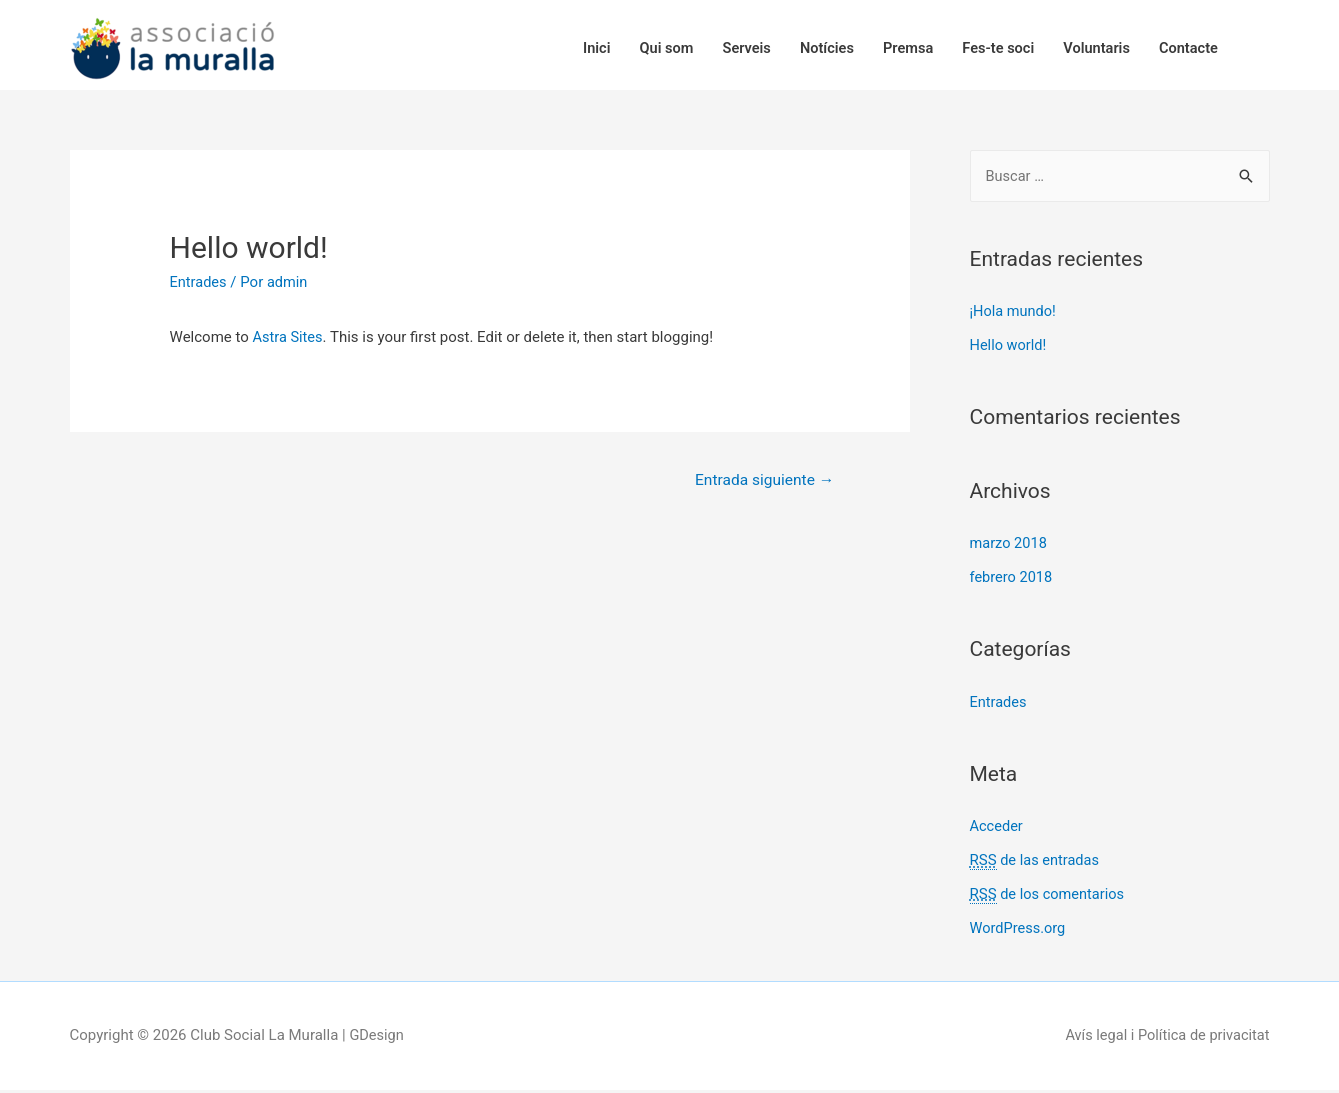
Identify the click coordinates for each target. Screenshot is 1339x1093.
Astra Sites (289, 341)
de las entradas (1036, 864)
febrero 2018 (1012, 581)
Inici (576, 47)
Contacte (1186, 47)
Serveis (731, 47)
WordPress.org (1019, 931)
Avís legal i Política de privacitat (1164, 1038)
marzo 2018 (1010, 547)
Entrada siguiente (761, 484)
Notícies (814, 47)
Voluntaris (1091, 47)
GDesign (377, 1038)
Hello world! (1009, 349)
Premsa (897, 47)
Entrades (199, 286)
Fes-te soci (990, 47)
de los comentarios (1049, 898)
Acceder (997, 830)
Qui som (648, 47)
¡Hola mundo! (1014, 316)
